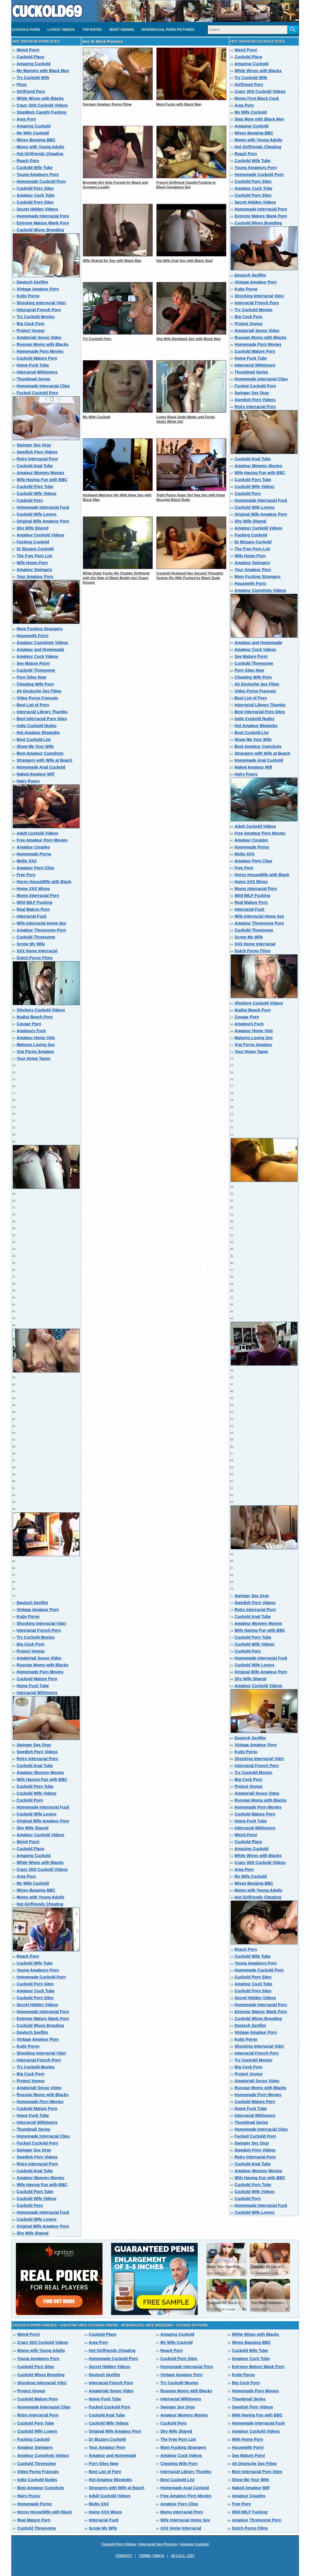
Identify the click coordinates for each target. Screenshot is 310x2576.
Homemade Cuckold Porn (41, 181)
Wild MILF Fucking (35, 902)
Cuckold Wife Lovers (37, 514)
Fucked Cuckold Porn (37, 392)
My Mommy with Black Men (43, 70)
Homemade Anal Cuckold (41, 767)
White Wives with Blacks (40, 98)
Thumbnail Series (34, 379)
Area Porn (26, 119)
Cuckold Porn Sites (35, 188)
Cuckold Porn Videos (118, 2544)
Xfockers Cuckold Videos (41, 1010)
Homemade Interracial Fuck (43, 507)
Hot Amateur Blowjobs (38, 732)
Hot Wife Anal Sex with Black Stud (184, 261)
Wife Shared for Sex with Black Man (112, 261)
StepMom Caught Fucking (42, 112)
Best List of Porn (33, 705)
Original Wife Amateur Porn (43, 521)
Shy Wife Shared (32, 528)
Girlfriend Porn (31, 91)
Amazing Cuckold (34, 63)
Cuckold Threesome (36, 670)
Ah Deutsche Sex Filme (39, 691)
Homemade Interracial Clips (43, 386)
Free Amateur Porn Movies (42, 840)
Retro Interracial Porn (37, 459)
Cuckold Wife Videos (37, 493)
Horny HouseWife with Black (44, 881)
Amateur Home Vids (36, 1037)
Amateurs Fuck (31, 1030)
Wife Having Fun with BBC (42, 479)
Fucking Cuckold (33, 542)
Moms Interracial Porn (38, 895)
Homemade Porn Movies (40, 351)
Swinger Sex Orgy (34, 445)
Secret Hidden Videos (37, 209)
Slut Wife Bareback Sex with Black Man (188, 339)
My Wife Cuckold (33, 133)
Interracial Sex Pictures (158, 2544)
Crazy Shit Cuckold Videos (42, 105)
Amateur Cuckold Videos (40, 535)
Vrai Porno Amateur (35, 1051)
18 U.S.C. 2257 (183, 2556)
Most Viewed (121, 30)
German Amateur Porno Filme (107, 104)
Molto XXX (27, 861)
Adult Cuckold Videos (37, 833)
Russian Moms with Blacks (43, 344)
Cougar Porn (29, 1024)
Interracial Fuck (32, 916)
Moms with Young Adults (40, 146)
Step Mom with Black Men (259, 119)
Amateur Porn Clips (36, 867)
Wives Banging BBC (36, 140)
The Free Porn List (34, 555)
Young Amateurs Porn (38, 174)
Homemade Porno (34, 854)
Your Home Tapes (34, 1058)
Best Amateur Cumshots (40, 753)
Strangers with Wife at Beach (44, 760)
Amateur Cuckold (194, 2544)
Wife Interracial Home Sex (41, 923)
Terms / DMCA (151, 2556)
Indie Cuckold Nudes (37, 725)
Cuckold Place (30, 57)
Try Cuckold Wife (33, 77)
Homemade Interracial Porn (43, 216)
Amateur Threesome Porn (41, 930)
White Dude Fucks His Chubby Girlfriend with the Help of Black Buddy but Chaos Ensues (116, 578)
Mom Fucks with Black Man (178, 104)
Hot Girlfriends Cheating (40, 153)
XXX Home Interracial (37, 951)
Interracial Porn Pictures (167, 30)
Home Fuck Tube (33, 365)
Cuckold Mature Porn (37, 358)
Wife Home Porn (32, 562)
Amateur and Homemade (40, 649)
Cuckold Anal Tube (35, 465)
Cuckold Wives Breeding (40, 230)
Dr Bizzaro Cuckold (35, 549)
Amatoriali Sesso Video (39, 337)
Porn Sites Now (31, 677)
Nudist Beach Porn (35, 1017)
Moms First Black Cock (257, 98)
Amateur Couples (33, 847)
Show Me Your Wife (35, 746)
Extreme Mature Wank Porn (43, 223)
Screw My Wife (31, 944)
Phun (22, 84)
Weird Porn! (28, 50)
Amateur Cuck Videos (37, 656)
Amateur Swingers (34, 569)
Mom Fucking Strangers (40, 628)
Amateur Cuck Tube (36, 195)
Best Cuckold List (34, 739)
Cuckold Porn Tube (35, 486)
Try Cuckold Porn (97, 339)
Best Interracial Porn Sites (42, 718)
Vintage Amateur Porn (38, 289)
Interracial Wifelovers (37, 372)
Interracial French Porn (39, 309)
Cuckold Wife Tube (35, 167)
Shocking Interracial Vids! (41, 303)
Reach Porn (28, 160)
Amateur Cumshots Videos (42, 642)
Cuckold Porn (26, 30)
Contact (123, 2556)
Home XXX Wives (33, 888)
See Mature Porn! (33, 663)
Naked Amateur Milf (35, 774)
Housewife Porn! (32, 635)
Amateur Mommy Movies (40, 472)
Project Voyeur (31, 330)
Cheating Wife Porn (35, 684)
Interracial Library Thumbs (42, 711)
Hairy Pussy (28, 781)
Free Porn (26, 874)
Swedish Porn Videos (37, 452)
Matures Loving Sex (36, 1044)
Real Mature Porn (33, 909)
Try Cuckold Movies (36, 316)
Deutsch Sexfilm (32, 282)
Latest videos (61, 30)
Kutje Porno (28, 296)
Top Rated (92, 30)
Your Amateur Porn (35, 576)
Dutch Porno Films (35, 957)
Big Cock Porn (30, 323)
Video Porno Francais (37, 698)
